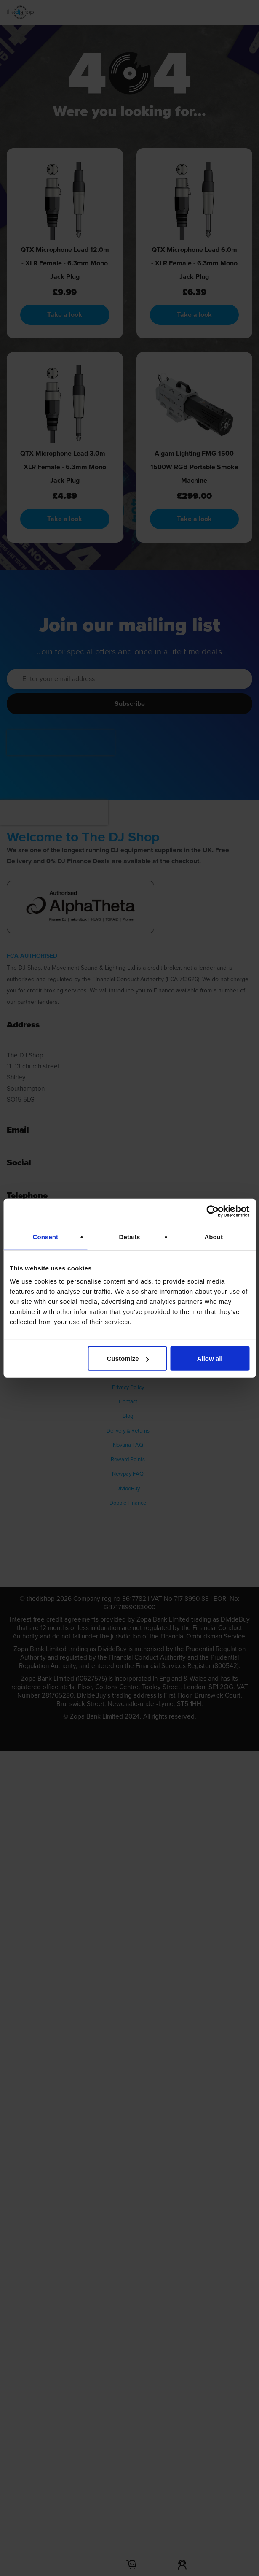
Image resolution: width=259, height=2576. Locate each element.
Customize (128, 1358)
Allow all (210, 1358)
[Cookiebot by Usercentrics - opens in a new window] (212, 1211)
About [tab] (213, 1236)
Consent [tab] (45, 1236)
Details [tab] (129, 1236)
